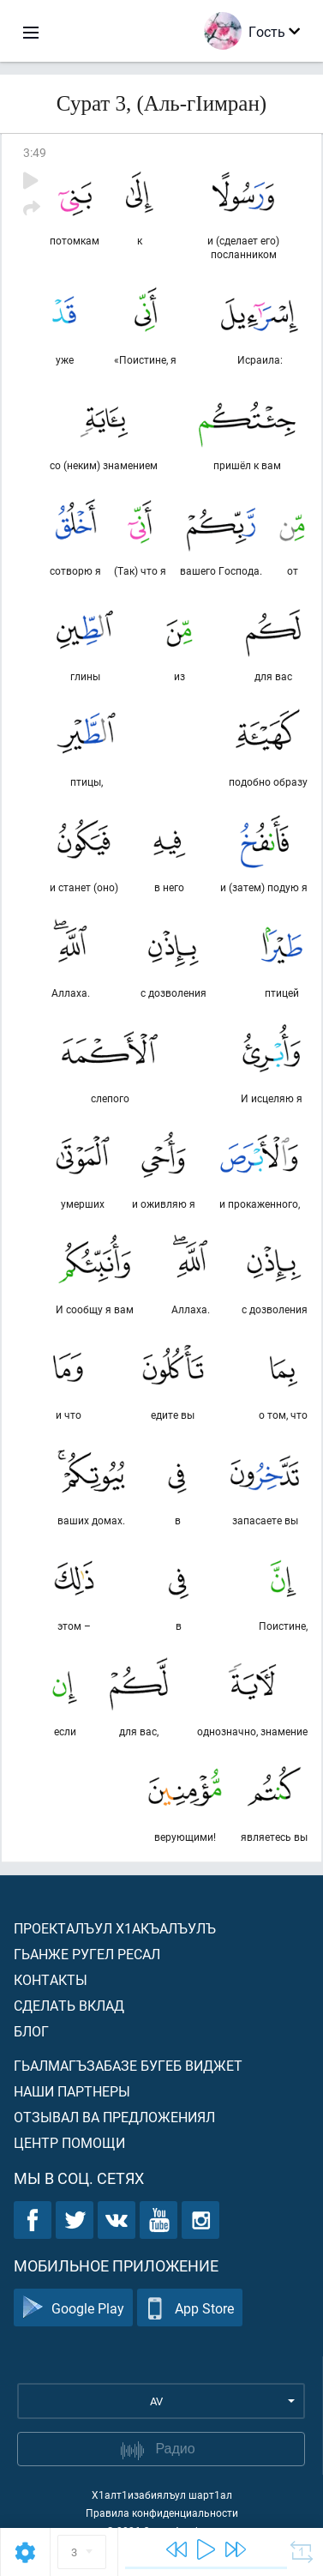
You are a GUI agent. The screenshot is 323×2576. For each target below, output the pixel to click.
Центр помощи (69, 2142)
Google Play (73, 2308)
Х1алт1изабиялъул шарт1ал (162, 2494)
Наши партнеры (72, 2091)
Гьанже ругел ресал (87, 1954)
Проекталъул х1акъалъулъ (115, 1928)
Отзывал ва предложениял (114, 2117)
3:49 (34, 152)
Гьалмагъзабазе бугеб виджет (128, 2065)
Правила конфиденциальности (162, 2512)
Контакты (50, 1979)
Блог (31, 2031)
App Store (190, 2308)
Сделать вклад (69, 2005)
